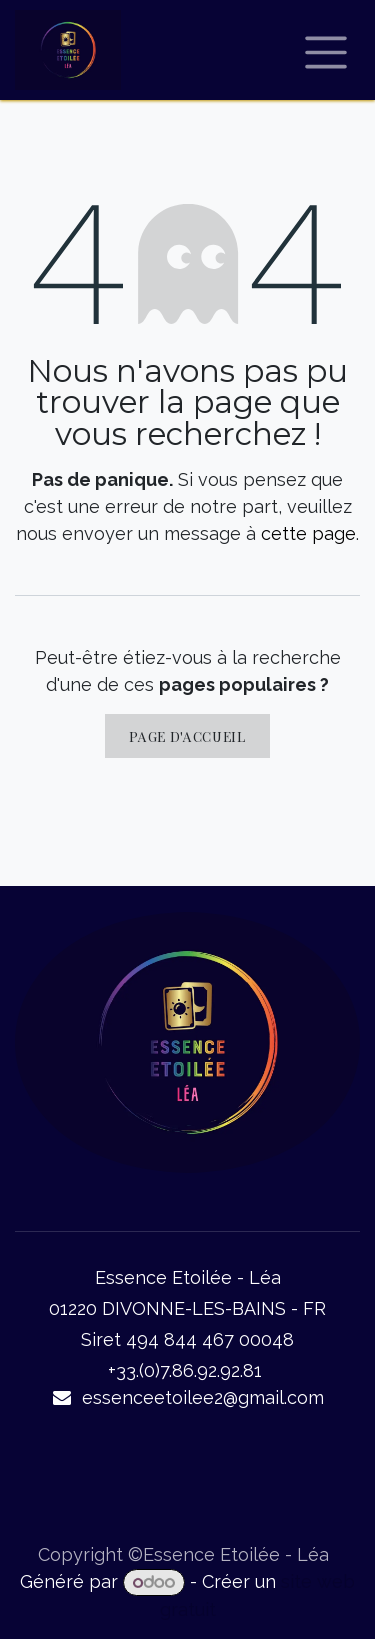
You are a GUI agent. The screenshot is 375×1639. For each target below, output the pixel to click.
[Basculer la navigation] (326, 49)
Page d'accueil (187, 736)
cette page (308, 533)
